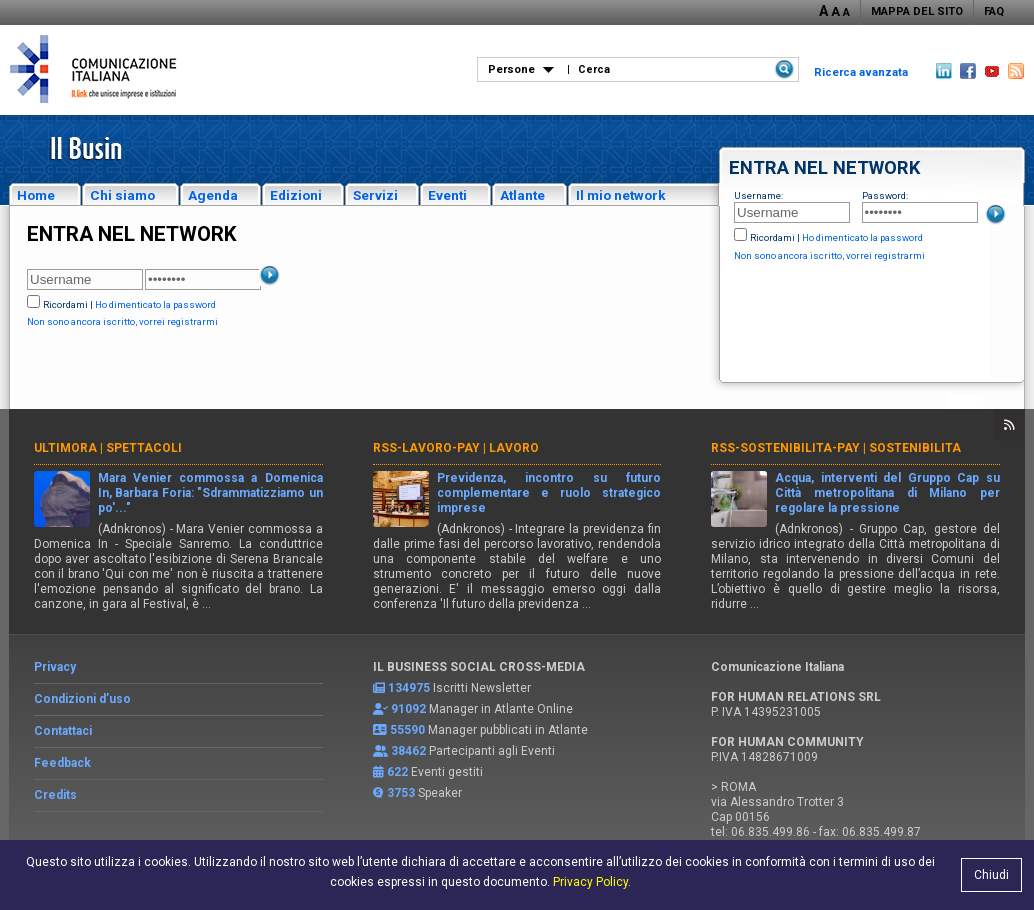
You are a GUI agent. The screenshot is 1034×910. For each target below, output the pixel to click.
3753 (401, 793)
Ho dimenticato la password (862, 237)
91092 (408, 709)
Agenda (213, 195)
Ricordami (772, 237)
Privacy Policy (590, 882)
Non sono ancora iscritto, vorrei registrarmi (829, 255)
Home (36, 195)
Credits (55, 795)
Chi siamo (122, 195)
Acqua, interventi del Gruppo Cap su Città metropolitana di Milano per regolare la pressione (887, 493)
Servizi (375, 195)
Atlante (522, 195)
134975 (409, 688)
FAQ (994, 11)
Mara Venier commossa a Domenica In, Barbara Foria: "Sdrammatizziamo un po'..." (210, 493)
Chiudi (991, 875)
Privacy (55, 667)
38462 (408, 751)
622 (397, 772)
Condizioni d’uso (82, 699)
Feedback (62, 763)
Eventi (447, 195)
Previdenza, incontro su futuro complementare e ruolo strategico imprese (549, 493)
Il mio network (621, 195)
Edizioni (296, 195)
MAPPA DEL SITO (917, 11)
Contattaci (63, 731)
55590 (407, 730)
